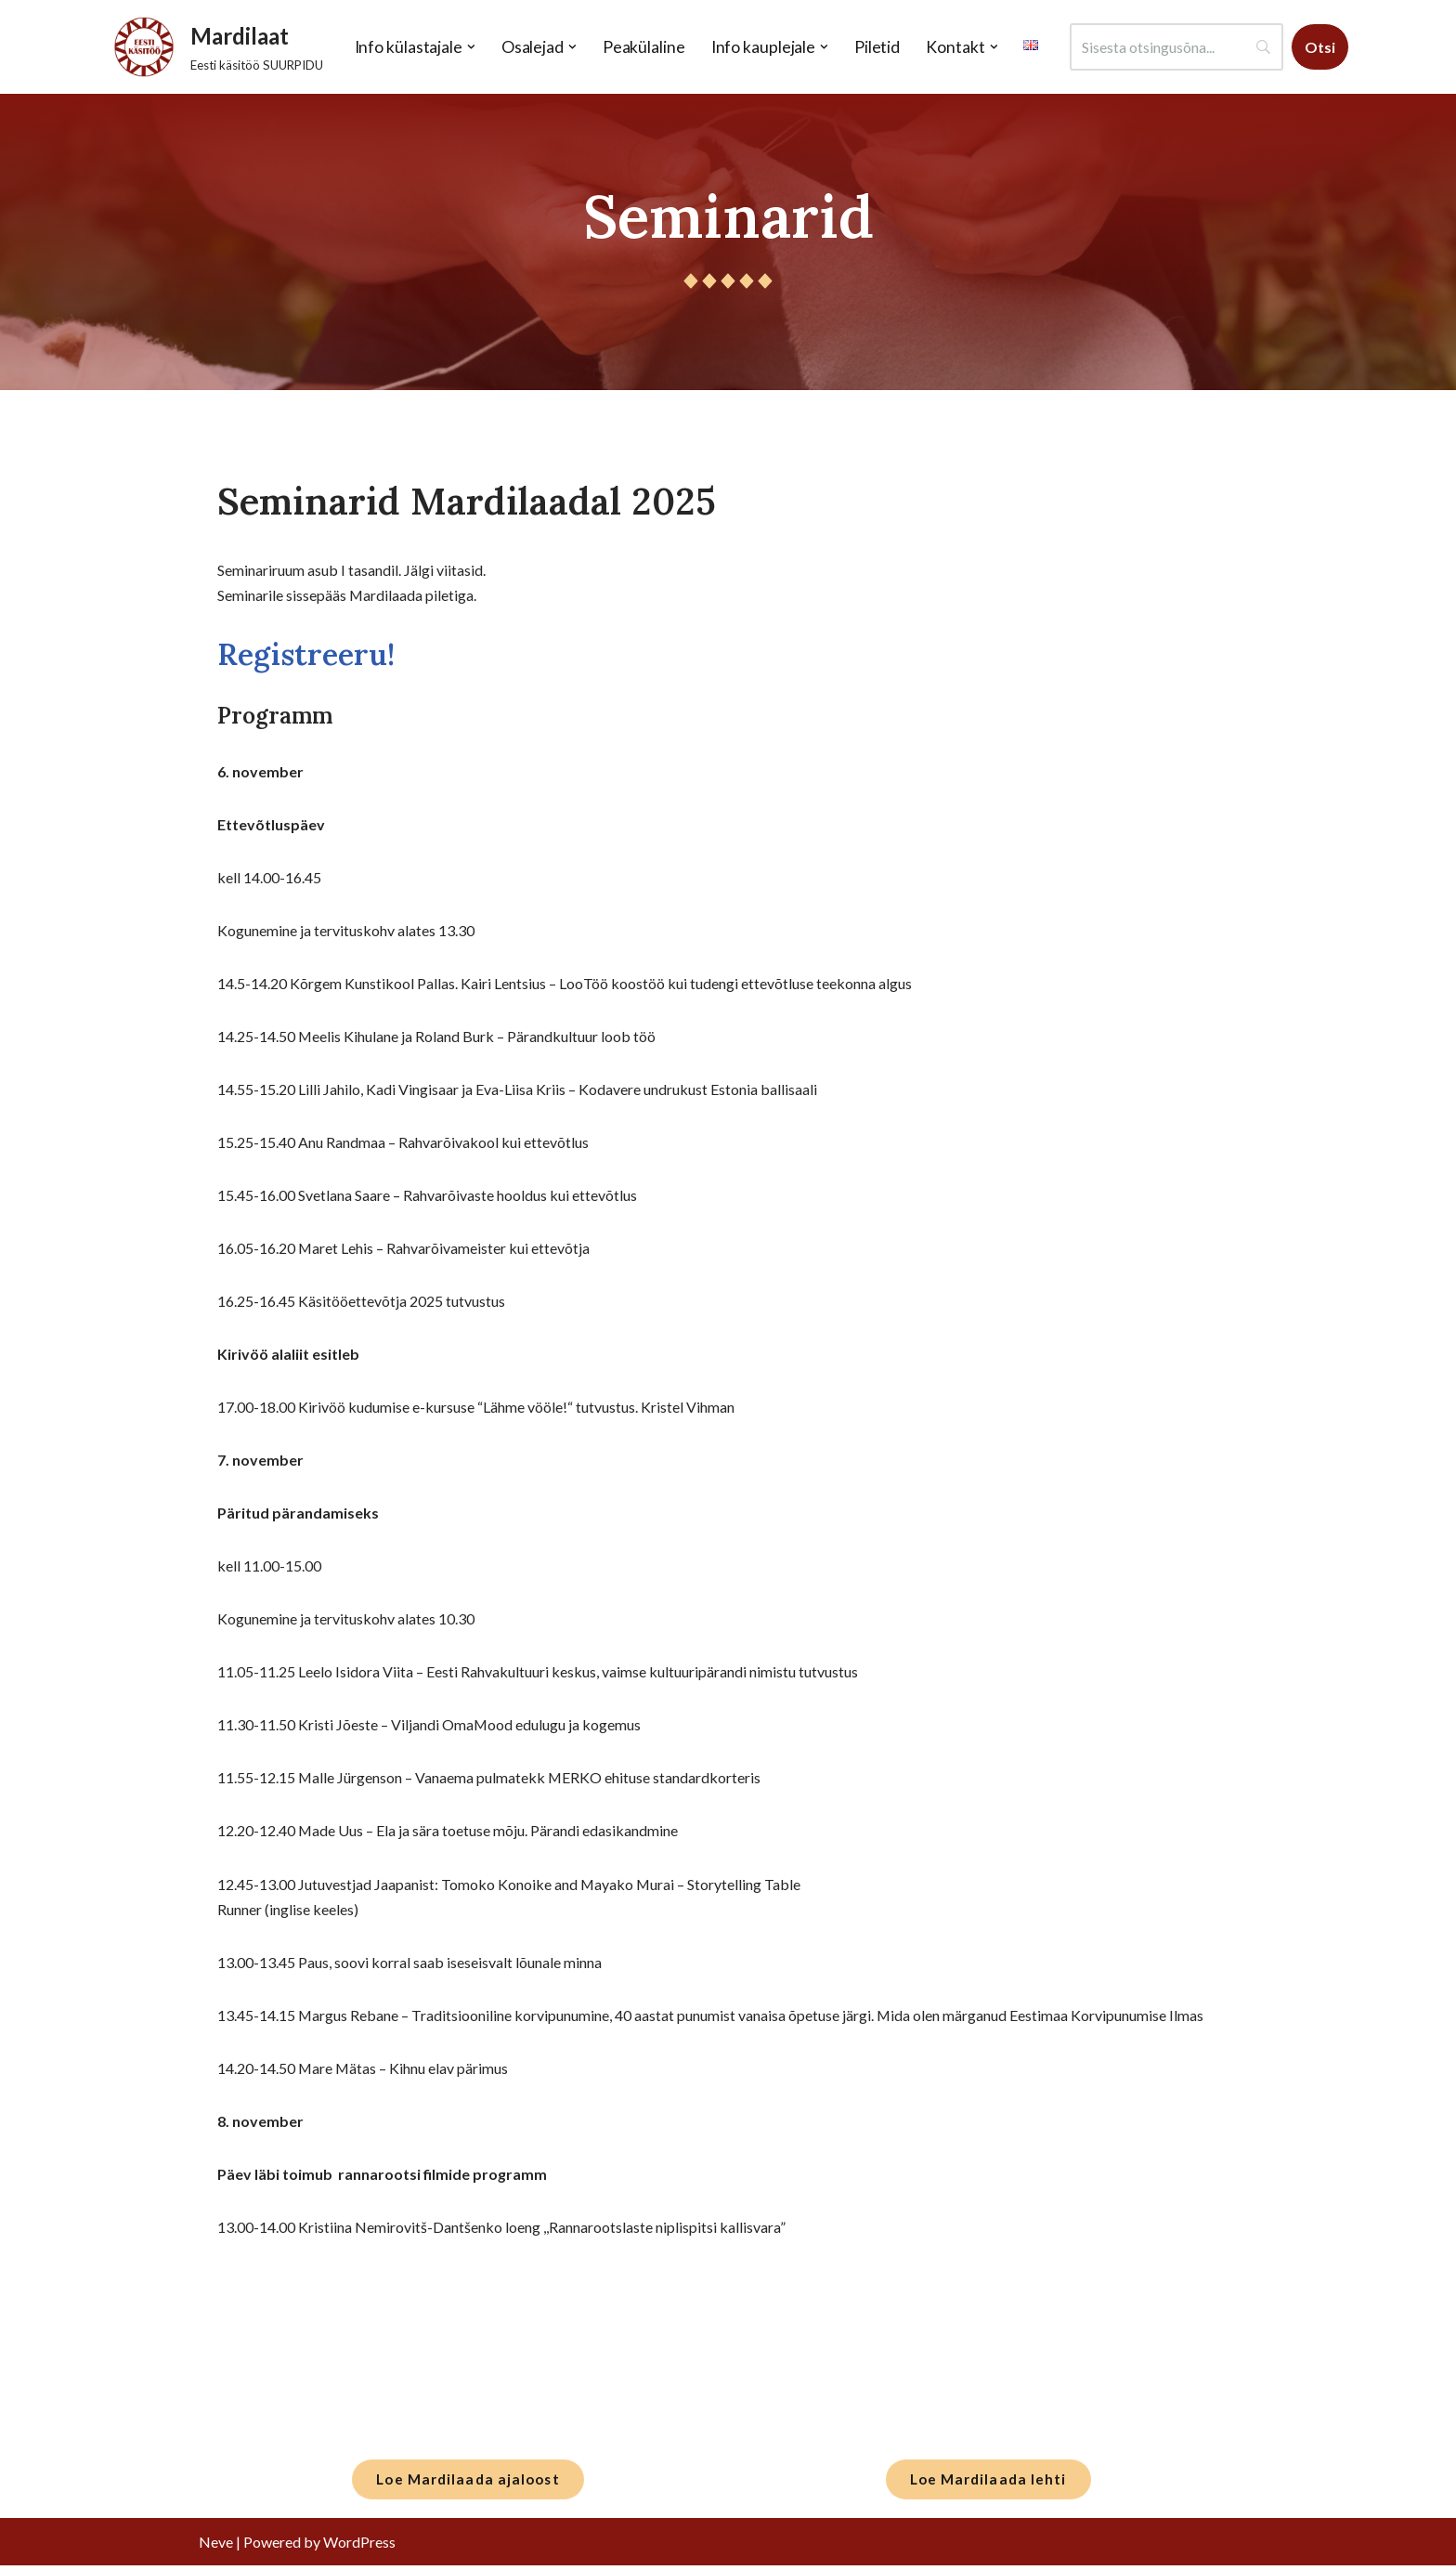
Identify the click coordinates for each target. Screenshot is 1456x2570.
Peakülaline (643, 47)
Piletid (876, 47)
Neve (216, 2546)
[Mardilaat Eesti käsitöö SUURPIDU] (214, 47)
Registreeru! (306, 654)
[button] (470, 47)
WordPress (359, 2546)
